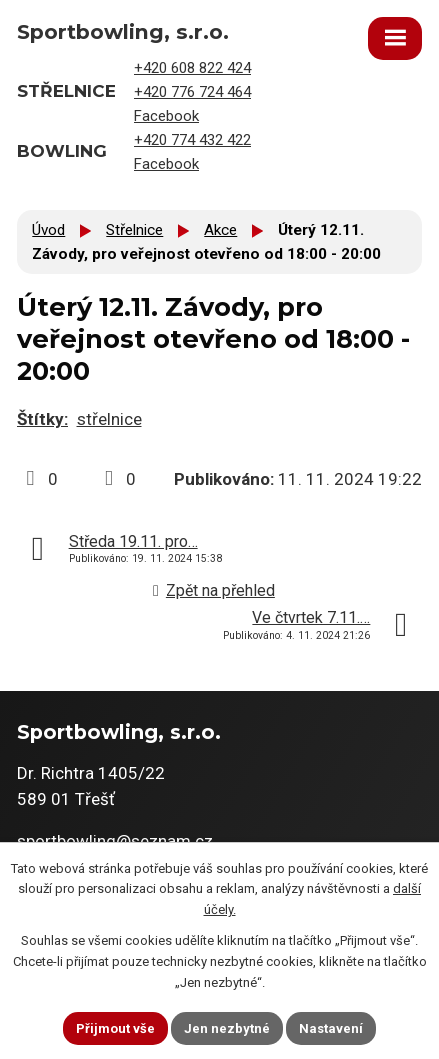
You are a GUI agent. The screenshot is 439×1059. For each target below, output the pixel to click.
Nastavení (331, 1028)
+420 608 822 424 (192, 68)
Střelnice (134, 230)
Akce (220, 230)
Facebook (166, 116)
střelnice (109, 419)
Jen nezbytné (227, 1028)
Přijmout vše (115, 1028)
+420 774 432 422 (192, 140)
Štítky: (42, 419)
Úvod (48, 230)
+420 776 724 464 (192, 92)
